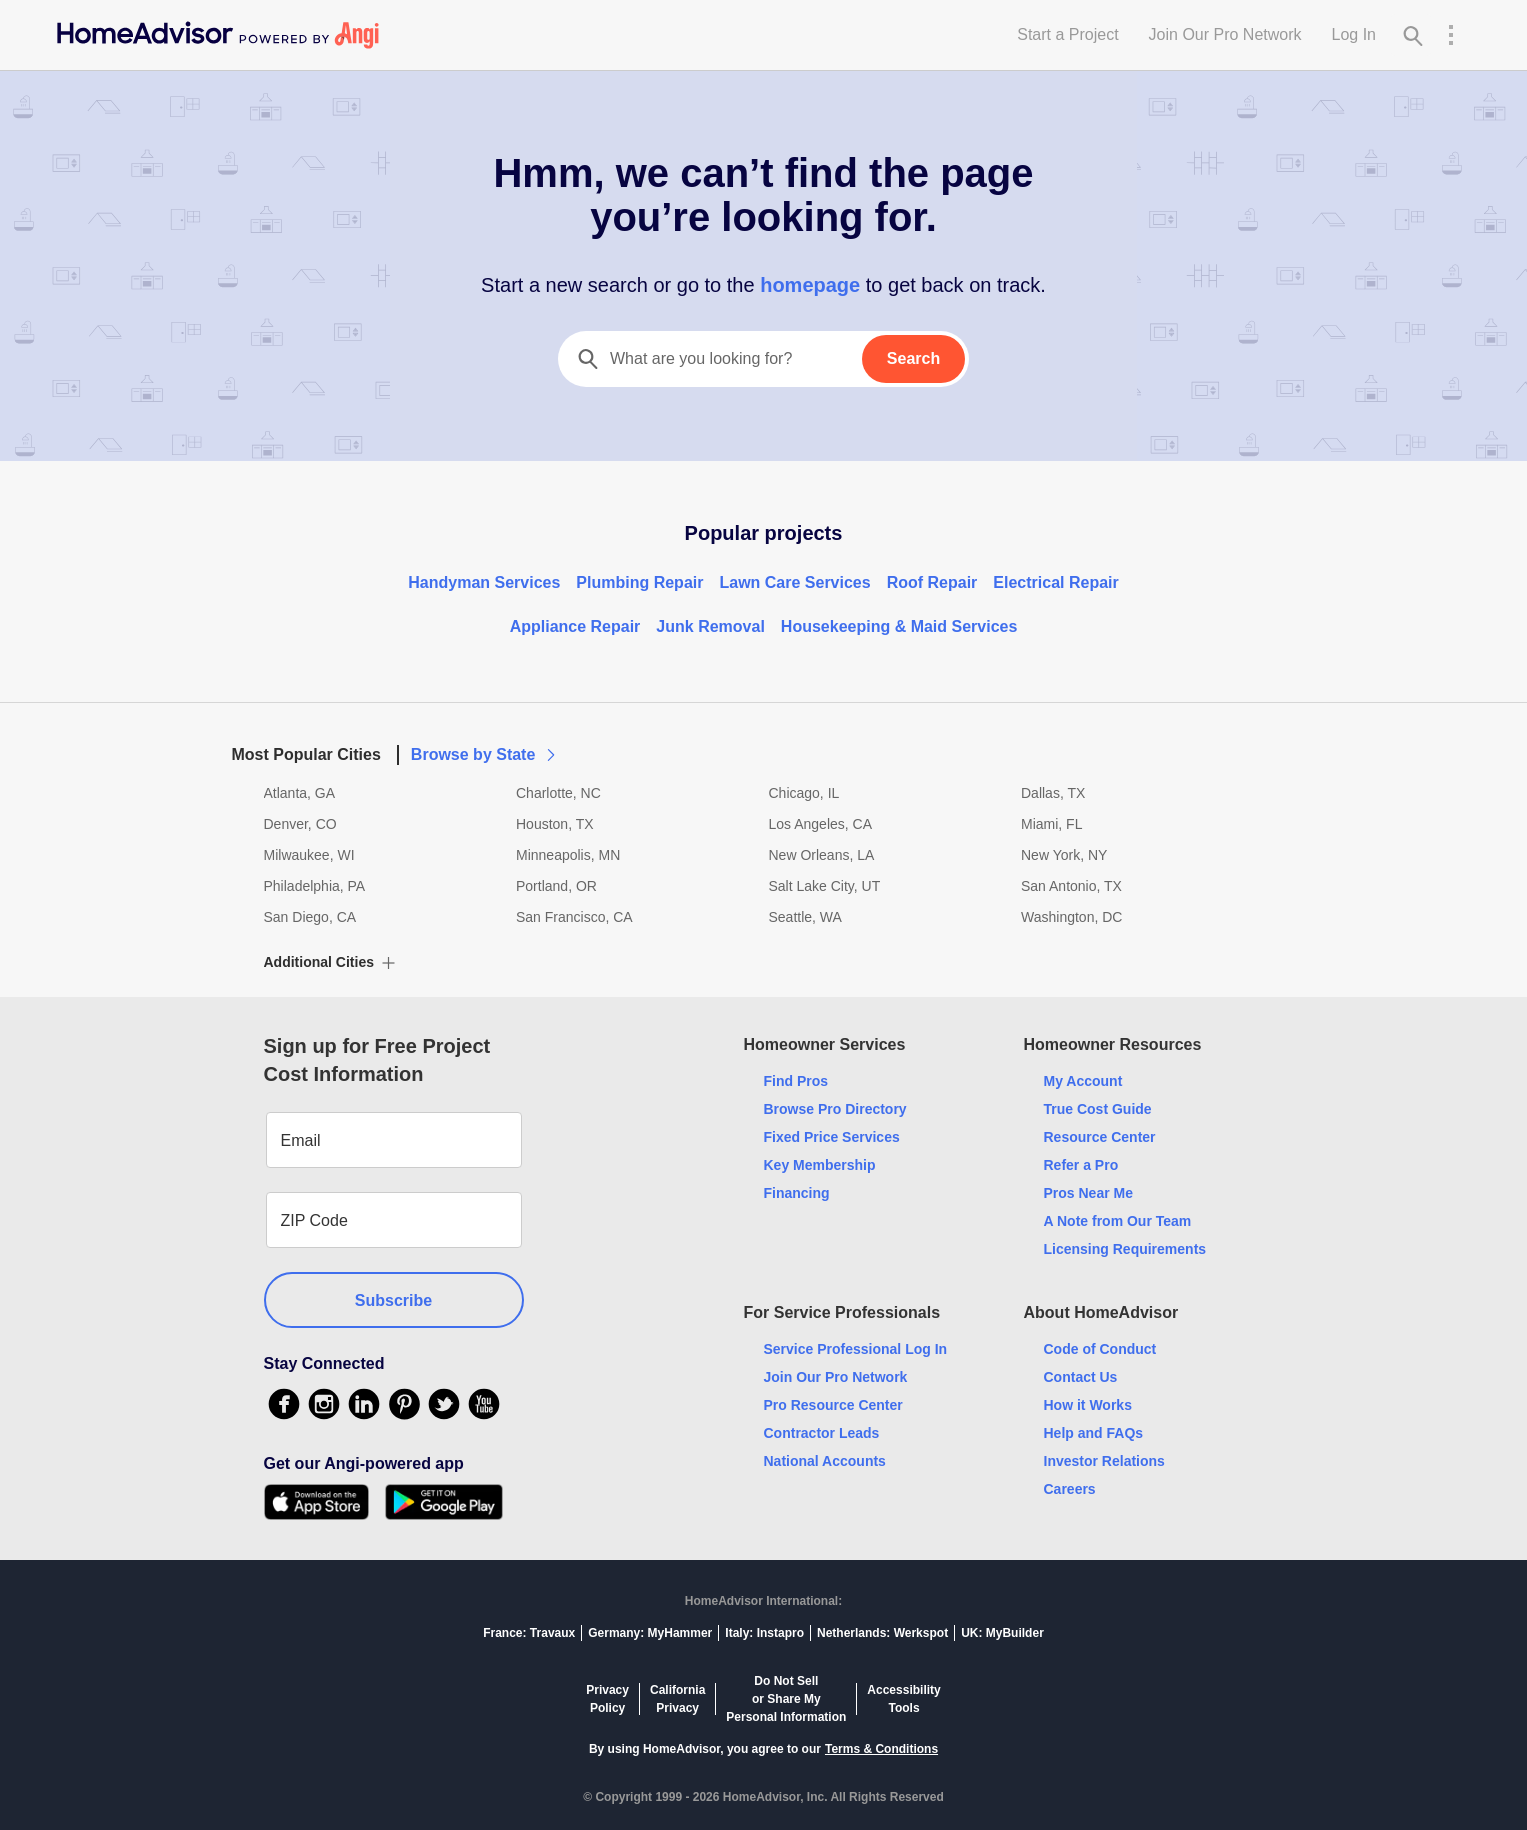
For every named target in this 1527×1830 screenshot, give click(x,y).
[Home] (218, 35)
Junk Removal (710, 626)
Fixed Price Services (832, 1137)
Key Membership (820, 1165)
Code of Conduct (1100, 1349)
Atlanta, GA (300, 793)
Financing (797, 1193)
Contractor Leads (822, 1433)
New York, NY (1064, 855)
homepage (810, 285)
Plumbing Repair (639, 582)
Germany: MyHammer (650, 1633)
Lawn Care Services (794, 582)
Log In (1354, 34)
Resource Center (1100, 1137)
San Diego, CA (310, 917)
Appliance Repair (575, 626)
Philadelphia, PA (315, 886)
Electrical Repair (1055, 582)
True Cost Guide (1098, 1109)
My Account (1083, 1081)
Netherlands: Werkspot (882, 1633)
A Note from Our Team (1118, 1221)
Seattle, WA (805, 917)
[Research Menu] (1451, 35)
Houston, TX (555, 824)
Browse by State (485, 754)
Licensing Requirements (1125, 1249)
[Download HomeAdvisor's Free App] (324, 1502)
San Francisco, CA (574, 917)
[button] (764, 743)
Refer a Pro (1081, 1165)
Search (913, 358)
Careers (1070, 1489)
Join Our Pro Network (1225, 34)
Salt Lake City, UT (825, 886)
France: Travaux (529, 1633)
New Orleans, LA (822, 855)
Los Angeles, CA (821, 824)
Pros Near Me (1088, 1193)
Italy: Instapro (764, 1633)
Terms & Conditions (881, 1749)
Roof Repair (932, 582)
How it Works (1088, 1405)
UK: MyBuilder (1002, 1633)
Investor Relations (1104, 1461)
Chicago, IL (804, 793)
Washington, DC (1071, 917)
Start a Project (1067, 34)
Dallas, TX (1053, 793)
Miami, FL (1051, 824)
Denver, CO (300, 824)
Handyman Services (484, 582)
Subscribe (393, 1300)
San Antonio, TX (1071, 886)
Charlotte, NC (558, 793)
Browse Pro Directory (835, 1109)
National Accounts (825, 1461)
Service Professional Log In (856, 1349)
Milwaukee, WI (309, 855)
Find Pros (796, 1081)
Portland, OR (556, 886)
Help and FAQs (1094, 1433)
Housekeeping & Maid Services (899, 626)
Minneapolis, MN (568, 855)
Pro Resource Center (833, 1405)
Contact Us (1081, 1377)
